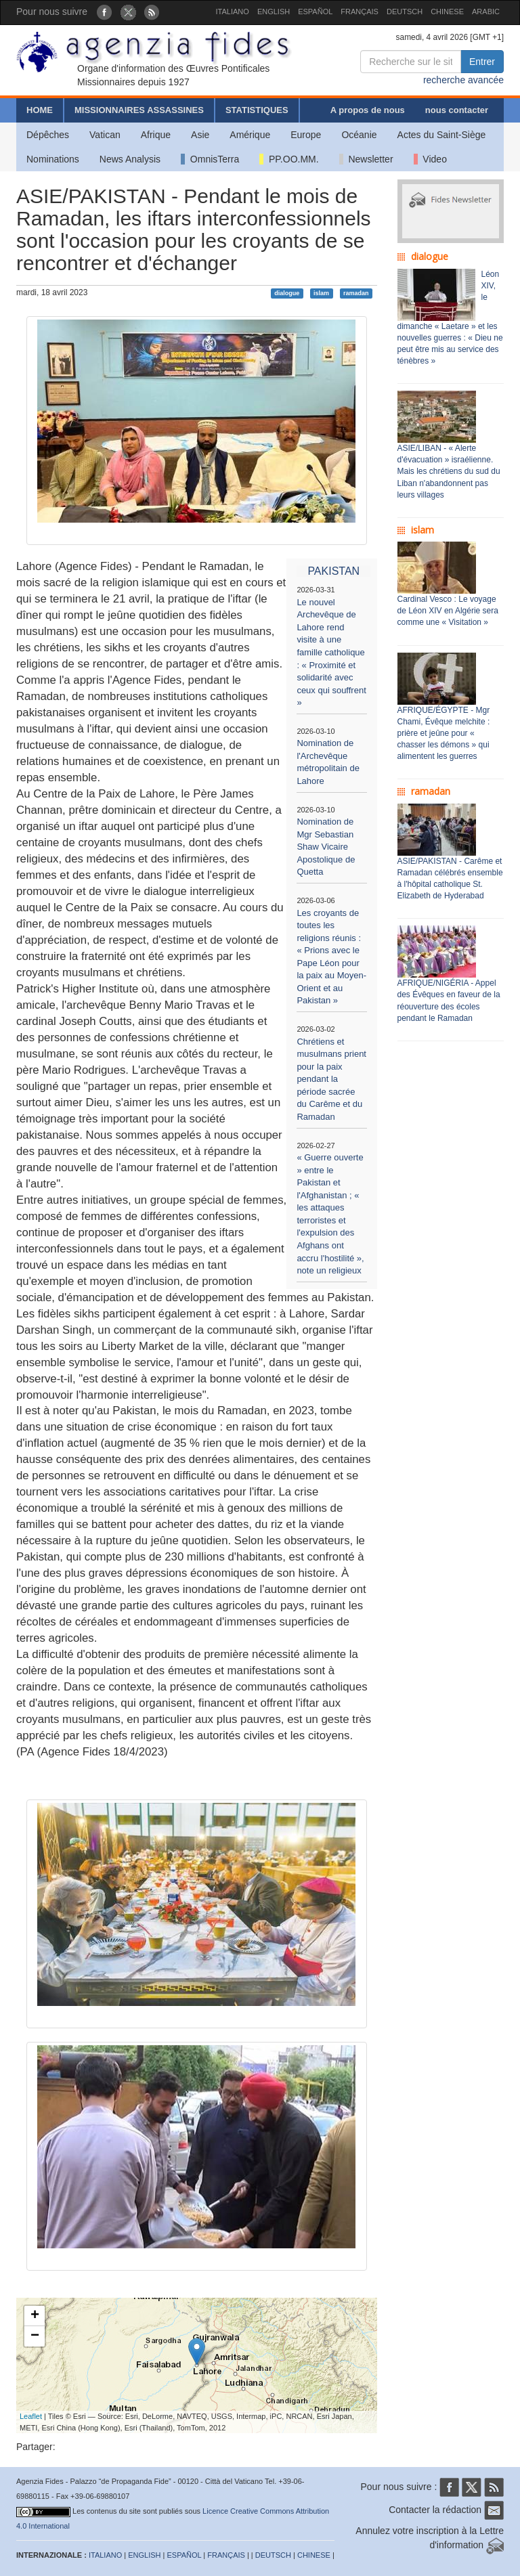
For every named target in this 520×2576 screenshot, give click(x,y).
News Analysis (130, 159)
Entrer (482, 61)
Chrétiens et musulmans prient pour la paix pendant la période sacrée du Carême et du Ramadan (331, 1079)
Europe (305, 134)
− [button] (34, 2336)
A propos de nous (367, 110)
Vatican (105, 134)
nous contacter (456, 110)
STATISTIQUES (256, 110)
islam (321, 293)
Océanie (358, 134)
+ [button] (34, 2316)
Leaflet (31, 2416)
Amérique (250, 134)
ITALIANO (232, 11)
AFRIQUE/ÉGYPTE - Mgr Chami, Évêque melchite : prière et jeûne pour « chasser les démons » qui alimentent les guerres (443, 733)
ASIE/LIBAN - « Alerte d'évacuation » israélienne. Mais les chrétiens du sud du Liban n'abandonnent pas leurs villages (448, 471)
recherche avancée (463, 79)
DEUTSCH (404, 11)
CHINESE (447, 11)
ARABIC (486, 11)
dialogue (286, 293)
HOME (39, 110)
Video (430, 159)
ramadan (356, 293)
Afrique (156, 134)
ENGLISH (273, 11)
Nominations (52, 159)
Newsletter (366, 159)
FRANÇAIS (359, 11)
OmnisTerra (210, 159)
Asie (200, 134)
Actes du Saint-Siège (441, 134)
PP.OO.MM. (288, 159)
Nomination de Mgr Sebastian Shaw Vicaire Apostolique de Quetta (326, 846)
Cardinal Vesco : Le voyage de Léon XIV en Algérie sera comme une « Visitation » (447, 610)
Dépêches (47, 134)
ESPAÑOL (315, 11)
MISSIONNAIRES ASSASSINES (139, 110)
